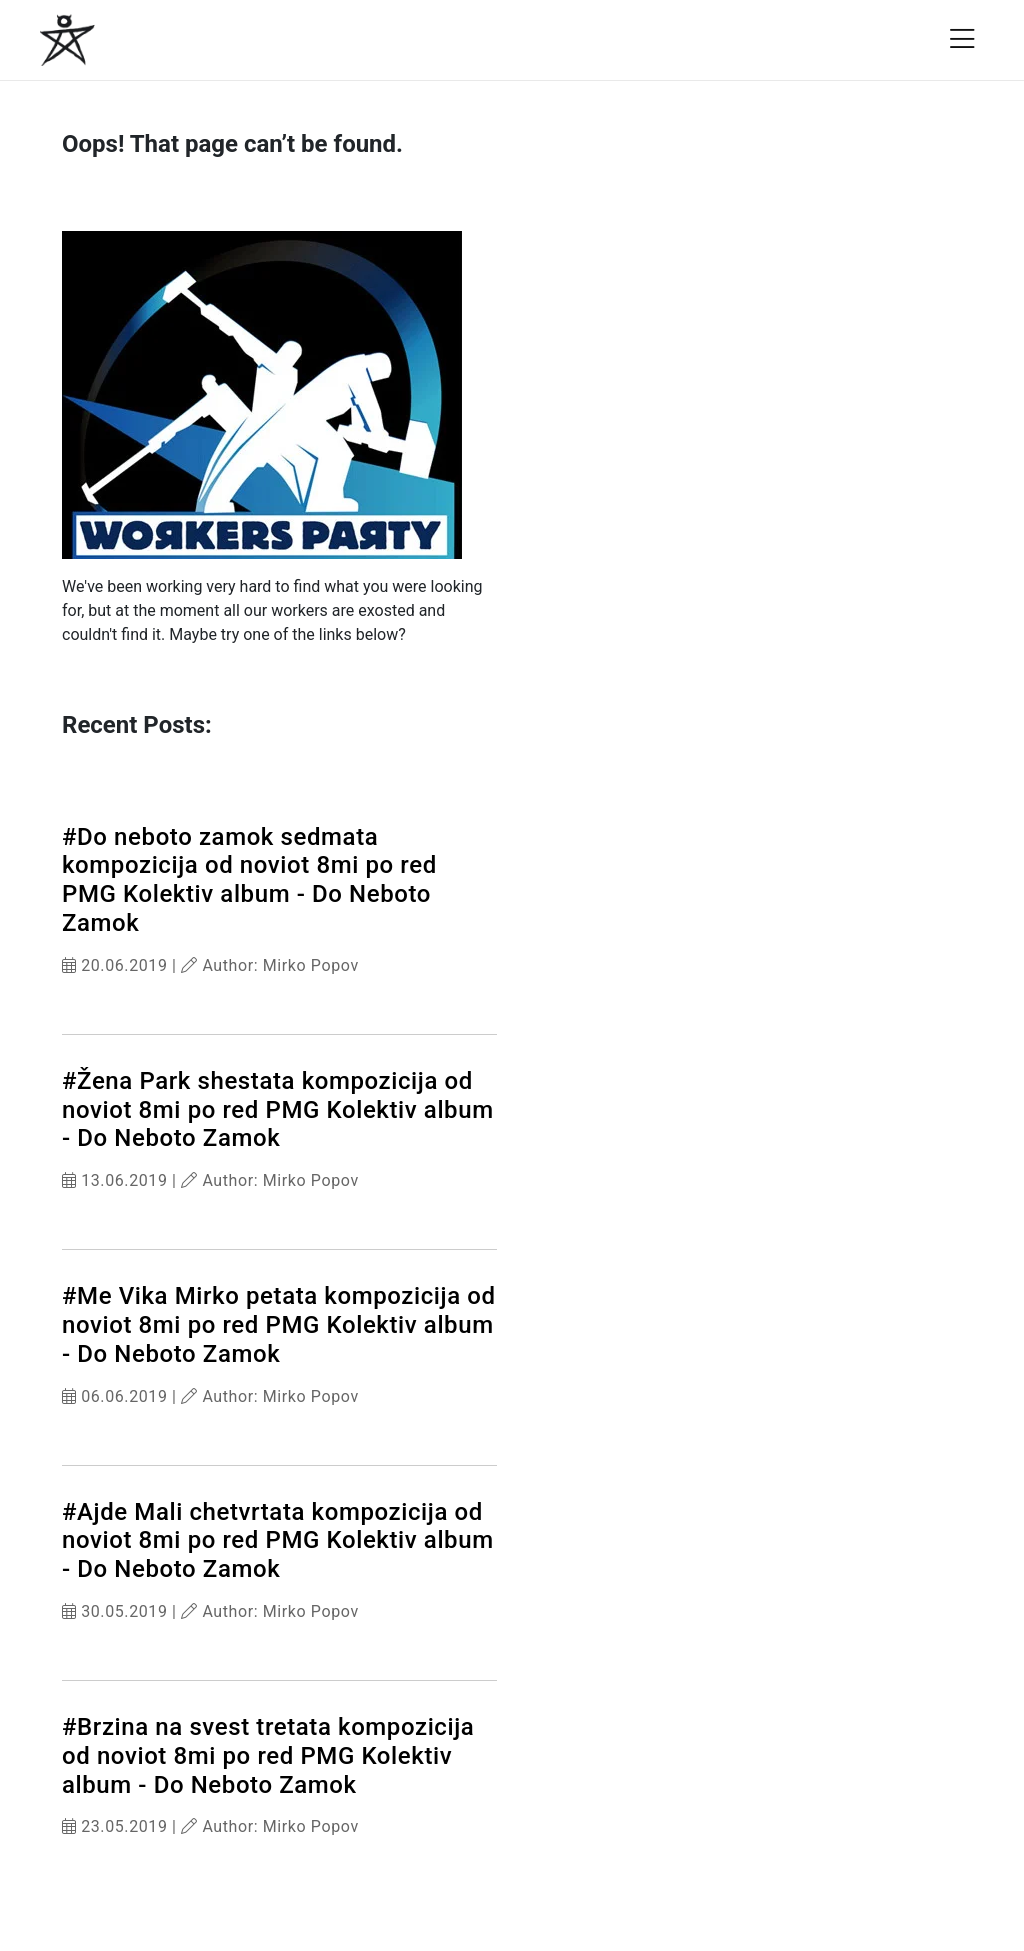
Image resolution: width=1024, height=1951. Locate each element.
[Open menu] (962, 40)
